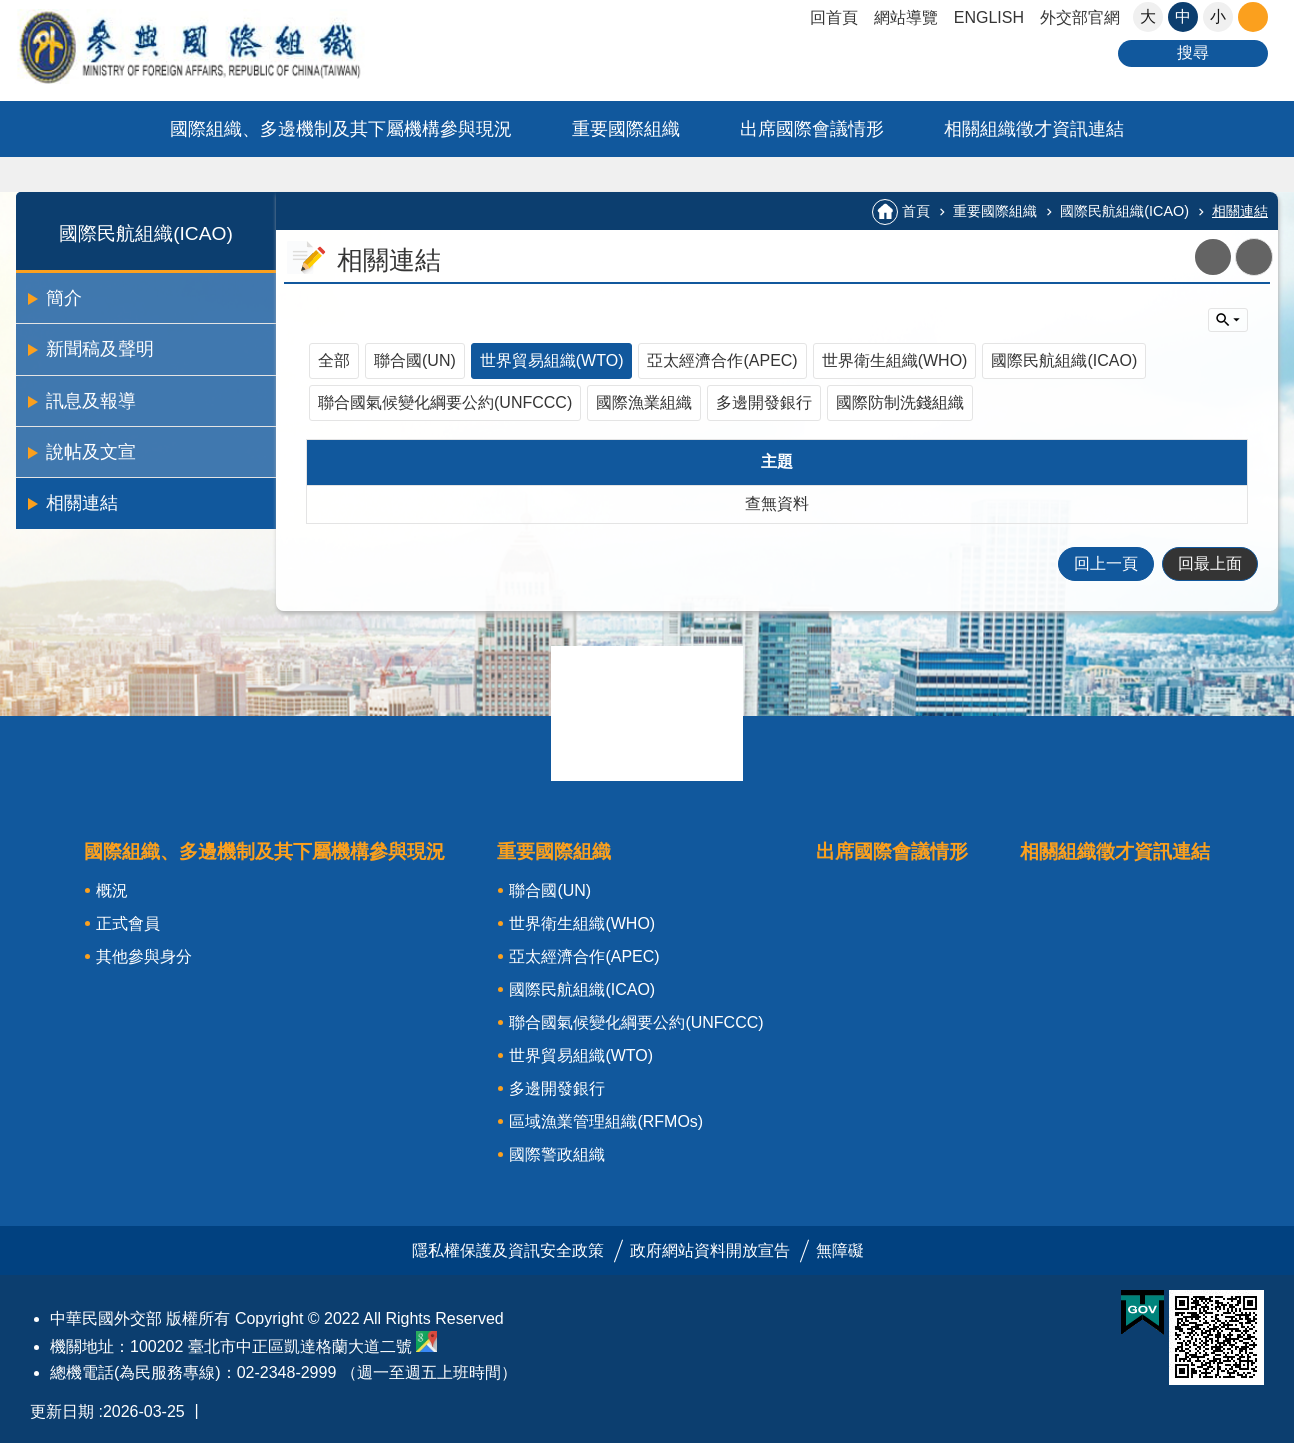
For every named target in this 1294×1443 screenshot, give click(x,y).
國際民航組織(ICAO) (146, 233)
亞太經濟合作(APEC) (722, 360)
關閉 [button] (1253, 17)
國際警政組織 (557, 1154)
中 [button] (1183, 16)
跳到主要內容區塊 (10, 10)
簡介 (64, 298)
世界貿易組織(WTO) (552, 360)
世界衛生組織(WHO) (895, 360)
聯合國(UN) (415, 360)
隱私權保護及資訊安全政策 (508, 1250)
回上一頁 (1106, 563)
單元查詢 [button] (1228, 320)
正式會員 (128, 923)
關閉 (647, 713)
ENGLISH (989, 17)
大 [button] (1148, 16)
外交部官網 (1080, 17)
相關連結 (82, 503)
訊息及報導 (91, 401)
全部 (334, 360)
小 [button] (1218, 16)
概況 (112, 890)
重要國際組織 (626, 129)
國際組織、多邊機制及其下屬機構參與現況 (341, 129)
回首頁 (834, 17)
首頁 (916, 211)
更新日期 (62, 1411)
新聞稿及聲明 (100, 349)
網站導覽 (906, 17)
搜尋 (1193, 52)
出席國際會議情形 (812, 129)
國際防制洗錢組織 (900, 402)
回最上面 (1210, 563)
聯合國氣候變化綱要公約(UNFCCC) (445, 402)
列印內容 (1254, 257)
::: (22, 200)
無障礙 (840, 1250)
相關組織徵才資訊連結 (1034, 129)
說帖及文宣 (91, 452)
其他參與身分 (144, 956)
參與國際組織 (230, 46)
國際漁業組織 (644, 402)
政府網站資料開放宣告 (710, 1250)
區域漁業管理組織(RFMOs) (606, 1121)
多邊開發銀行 (764, 402)
